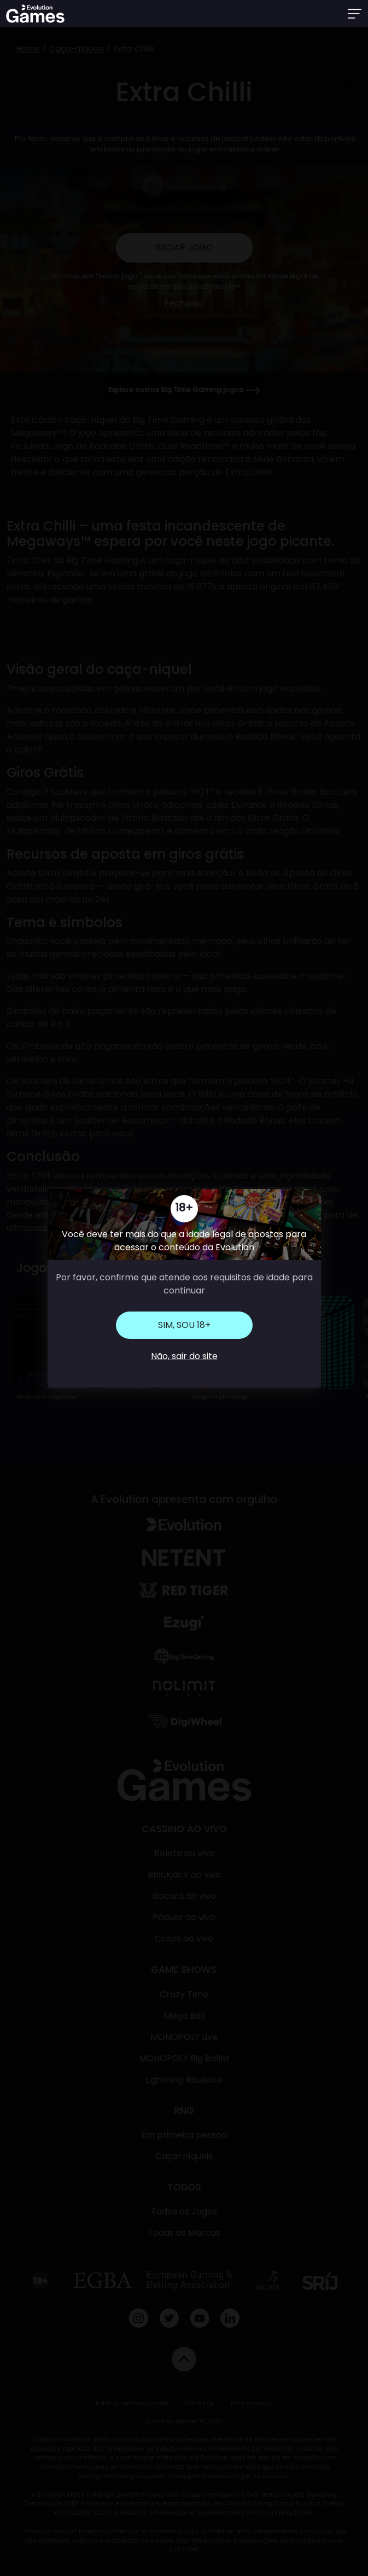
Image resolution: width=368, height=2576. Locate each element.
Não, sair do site (184, 1356)
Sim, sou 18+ (184, 1325)
